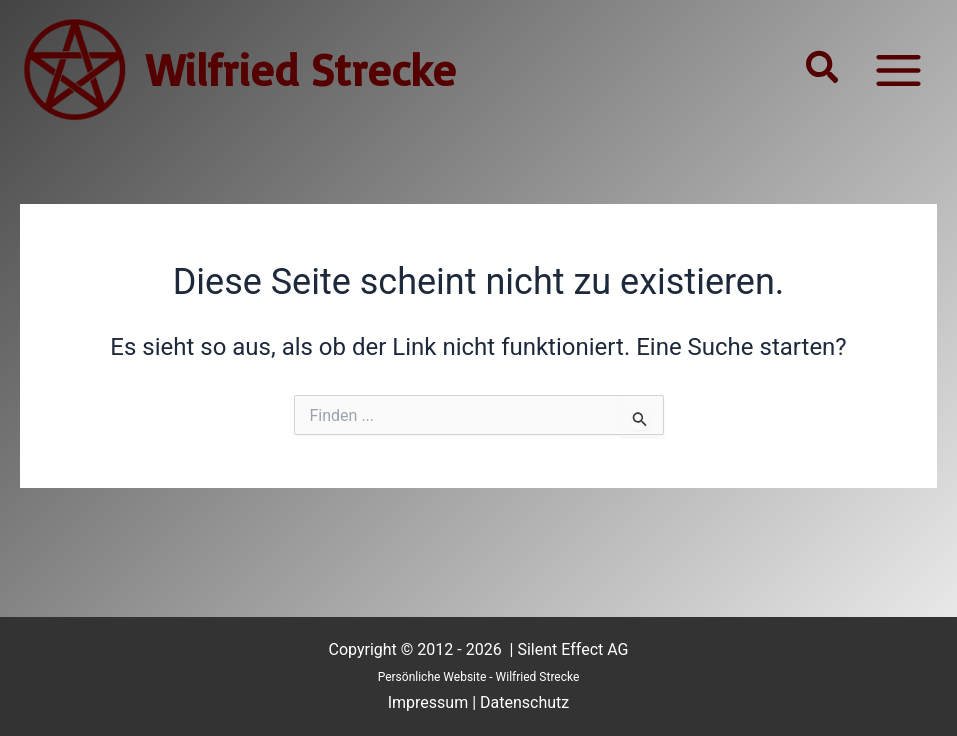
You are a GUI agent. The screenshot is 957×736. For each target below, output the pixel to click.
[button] (823, 70)
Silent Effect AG (572, 649)
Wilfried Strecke (301, 69)
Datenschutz (524, 702)
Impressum (428, 702)
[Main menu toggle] (898, 70)
